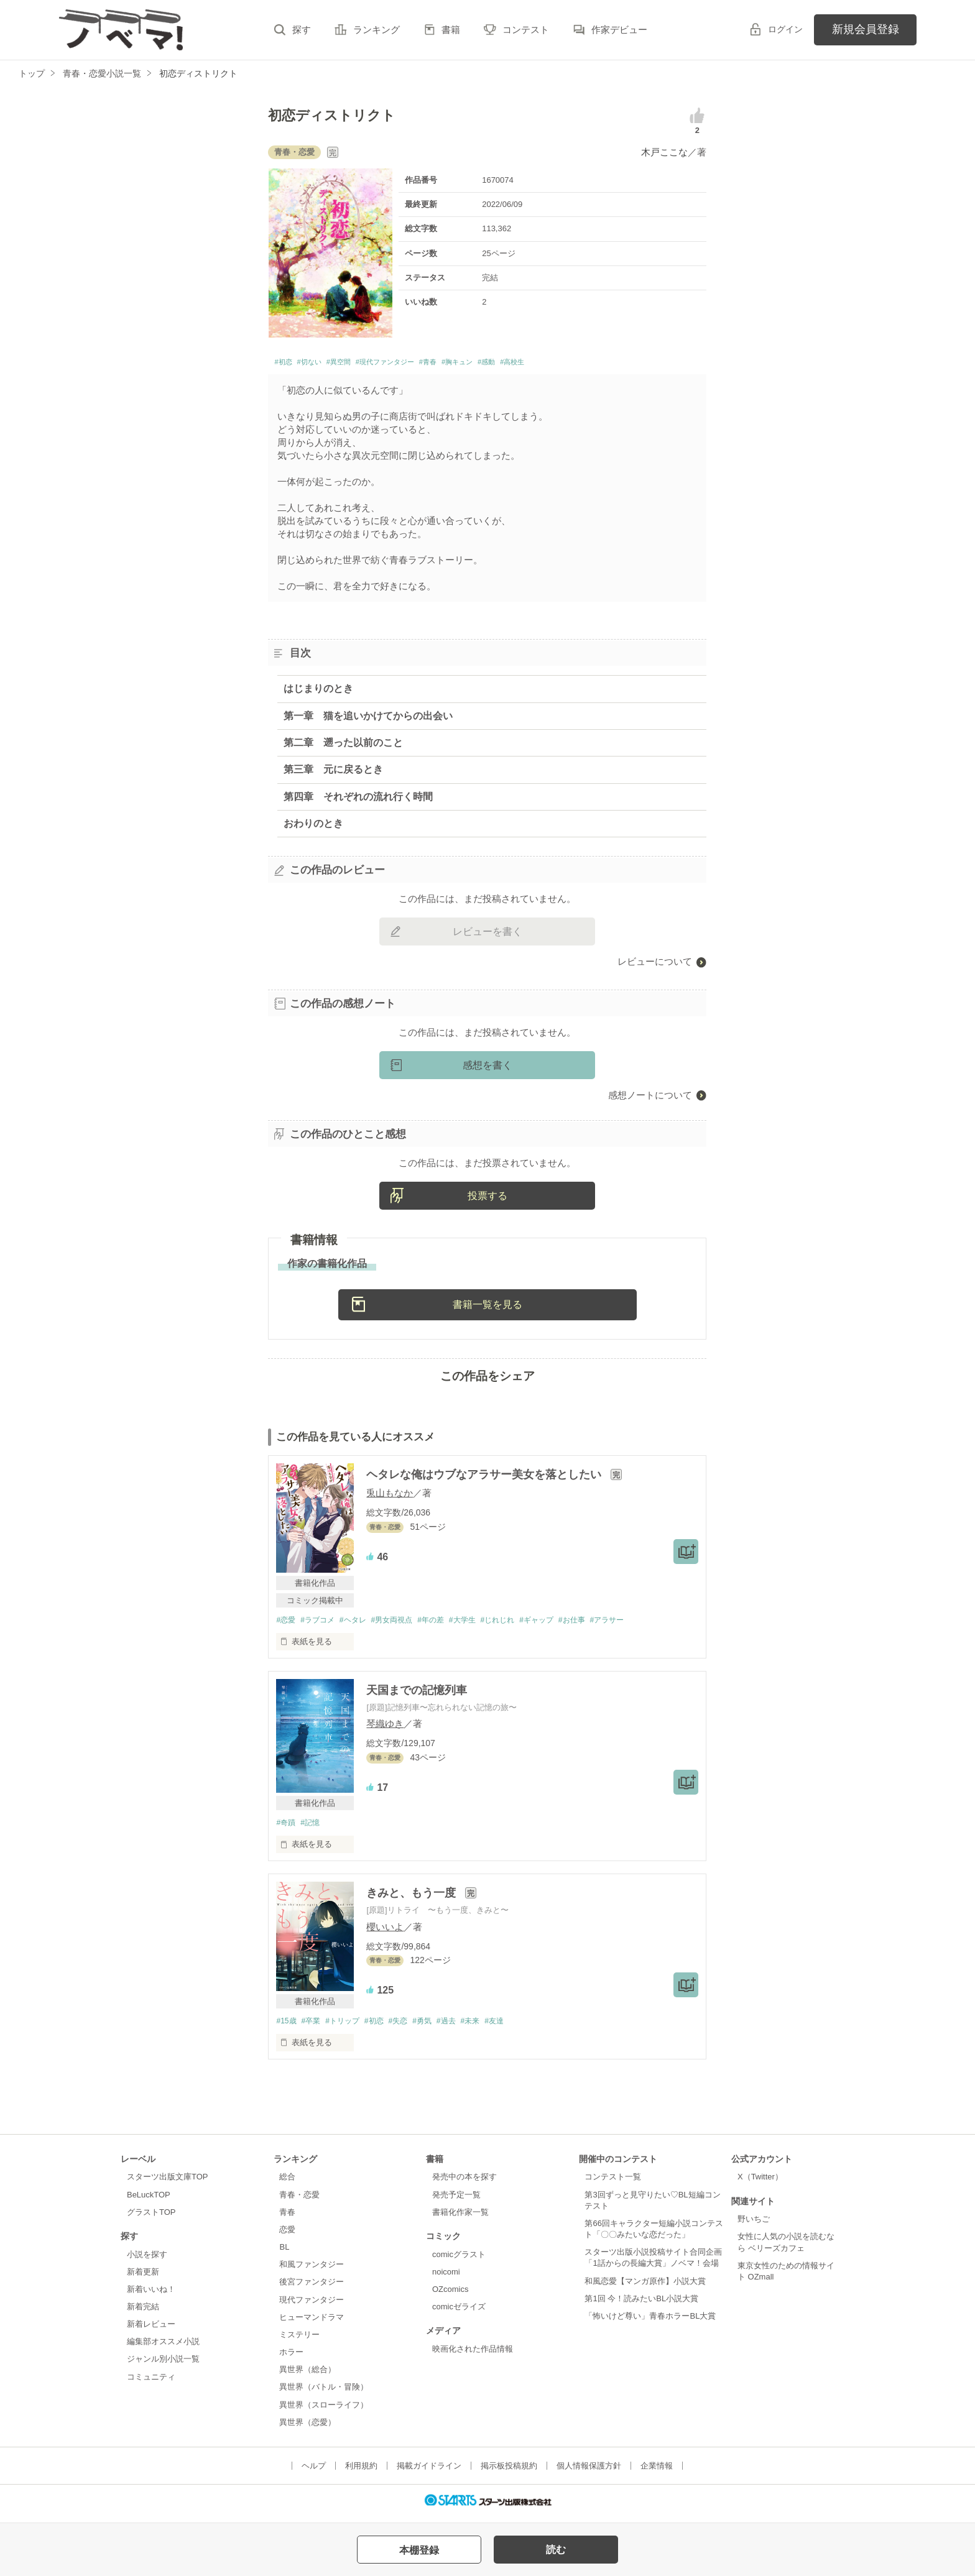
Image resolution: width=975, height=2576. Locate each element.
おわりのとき (313, 827)
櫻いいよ (385, 1931)
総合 (287, 2182)
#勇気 (438, 2026)
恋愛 (287, 2235)
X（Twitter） (760, 2182)
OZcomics (450, 2295)
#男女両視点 (403, 1624)
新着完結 (143, 2312)
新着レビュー (151, 2330)
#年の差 (446, 1624)
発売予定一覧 (456, 2200)
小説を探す (147, 2260)
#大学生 (482, 1624)
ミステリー (299, 2340)
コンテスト (525, 29)
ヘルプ (314, 2472)
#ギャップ (563, 1624)
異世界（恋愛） (307, 2427)
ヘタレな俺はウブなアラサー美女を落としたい (485, 1478)
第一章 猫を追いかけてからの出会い (368, 719)
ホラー (291, 2358)
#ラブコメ (321, 1624)
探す (301, 29)
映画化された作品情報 (472, 2354)
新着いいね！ (151, 2295)
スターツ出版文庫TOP (167, 2182)
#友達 (519, 2026)
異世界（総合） (307, 2375)
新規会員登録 (865, 29)
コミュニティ (151, 2382)
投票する (487, 1199)
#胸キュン (520, 364)
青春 (287, 2218)
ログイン (785, 29)
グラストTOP (151, 2218)
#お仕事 (602, 1624)
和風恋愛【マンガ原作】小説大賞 (645, 2286)
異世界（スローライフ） (323, 2410)
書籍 (450, 29)
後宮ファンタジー (311, 2288)
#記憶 (313, 1827)
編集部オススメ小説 (163, 2347)
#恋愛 (286, 1624)
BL (284, 2253)
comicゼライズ (459, 2312)
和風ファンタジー (311, 2270)
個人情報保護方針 (589, 2472)
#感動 (559, 364)
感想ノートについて (650, 1098)
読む (556, 2549)
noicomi (446, 2277)
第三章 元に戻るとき (333, 773)
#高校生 (594, 364)
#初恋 (286, 364)
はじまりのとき (318, 692)
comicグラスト (459, 2260)
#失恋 (411, 2026)
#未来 (491, 2026)
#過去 (465, 2026)
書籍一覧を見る (487, 1307)
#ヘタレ (360, 1624)
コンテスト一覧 (613, 2182)
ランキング (376, 29)
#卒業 (314, 2026)
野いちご (753, 2225)
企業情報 (656, 2472)
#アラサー (641, 1624)
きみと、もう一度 (412, 1898)
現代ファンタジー (311, 2305)
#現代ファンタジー (423, 364)
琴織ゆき (385, 1728)
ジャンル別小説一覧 (163, 2365)
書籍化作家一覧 (460, 2218)
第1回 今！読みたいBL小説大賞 (641, 2304)
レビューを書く (487, 935)
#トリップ (349, 2026)
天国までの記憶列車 (416, 1694)
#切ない (321, 364)
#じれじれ (520, 1624)
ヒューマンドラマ (311, 2322)
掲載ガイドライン (429, 2472)
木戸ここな (664, 152)
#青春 (481, 364)
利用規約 (361, 2472)
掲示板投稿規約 (509, 2472)
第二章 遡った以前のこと (343, 745)
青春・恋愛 (299, 2200)
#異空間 (360, 364)
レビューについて (654, 965)
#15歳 (287, 2026)
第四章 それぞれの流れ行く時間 (358, 799)
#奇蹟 (286, 1827)
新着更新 (143, 2277)
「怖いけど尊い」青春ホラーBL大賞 (650, 2322)
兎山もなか (389, 1496)
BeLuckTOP (148, 2200)
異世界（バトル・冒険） (323, 2393)
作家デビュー (619, 29)
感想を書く (487, 1068)
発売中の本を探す (464, 2182)
